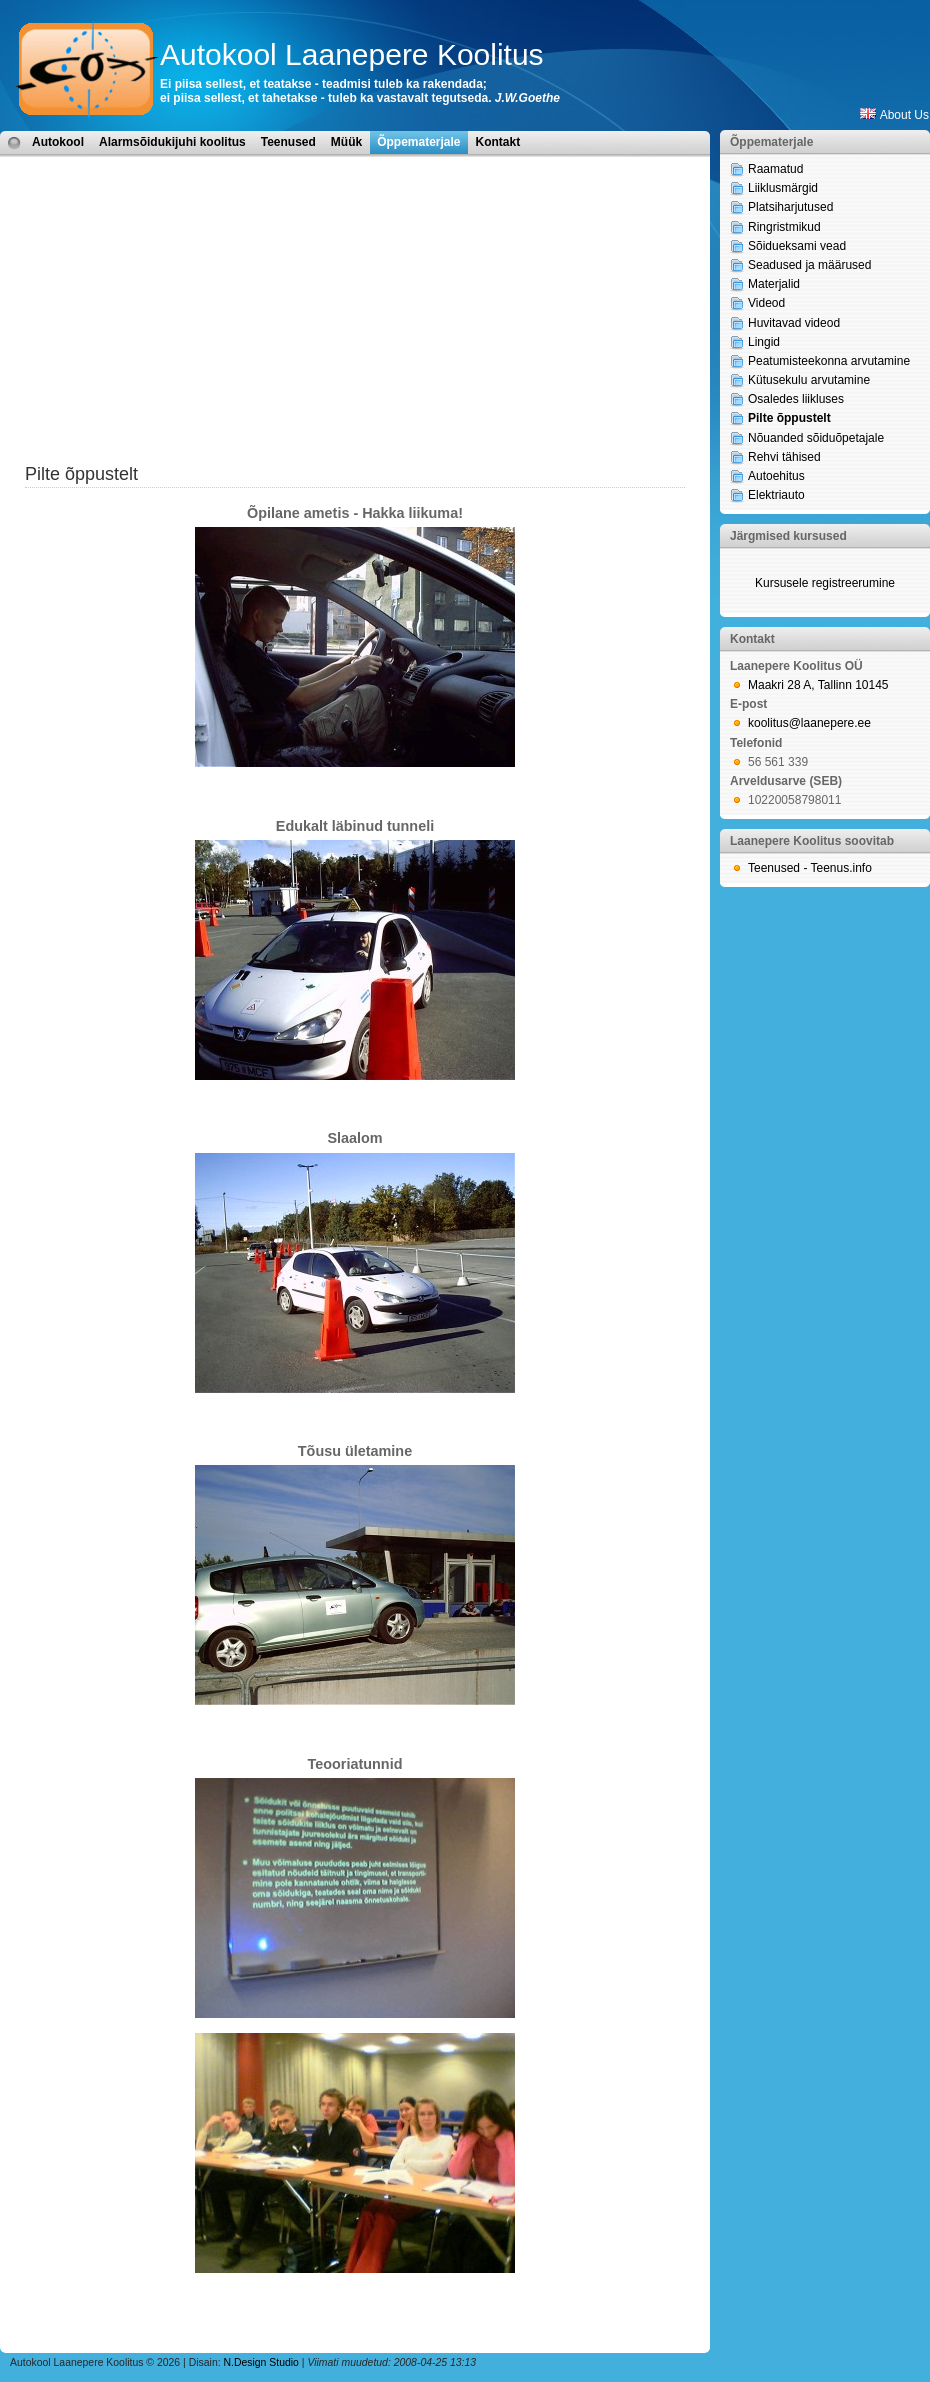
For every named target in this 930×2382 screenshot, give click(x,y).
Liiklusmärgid (783, 188)
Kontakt (498, 142)
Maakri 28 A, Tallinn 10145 (818, 685)
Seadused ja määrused (809, 265)
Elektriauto (776, 495)
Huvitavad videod (794, 323)
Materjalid (774, 284)
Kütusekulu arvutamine (809, 380)
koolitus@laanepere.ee (809, 723)
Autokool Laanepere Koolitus (352, 54)
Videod (766, 303)
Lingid (764, 342)
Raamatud (775, 169)
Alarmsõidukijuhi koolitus (172, 142)
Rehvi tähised (784, 457)
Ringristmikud (784, 227)
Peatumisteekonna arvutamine (829, 361)
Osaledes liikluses (796, 399)
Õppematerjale (418, 142)
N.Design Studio (261, 2362)
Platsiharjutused (790, 207)
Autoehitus (776, 476)
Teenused (288, 142)
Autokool (58, 142)
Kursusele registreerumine (825, 583)
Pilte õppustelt (789, 418)
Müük (346, 142)
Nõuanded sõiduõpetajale (816, 438)
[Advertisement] (355, 322)
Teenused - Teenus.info (810, 868)
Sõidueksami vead (797, 246)
